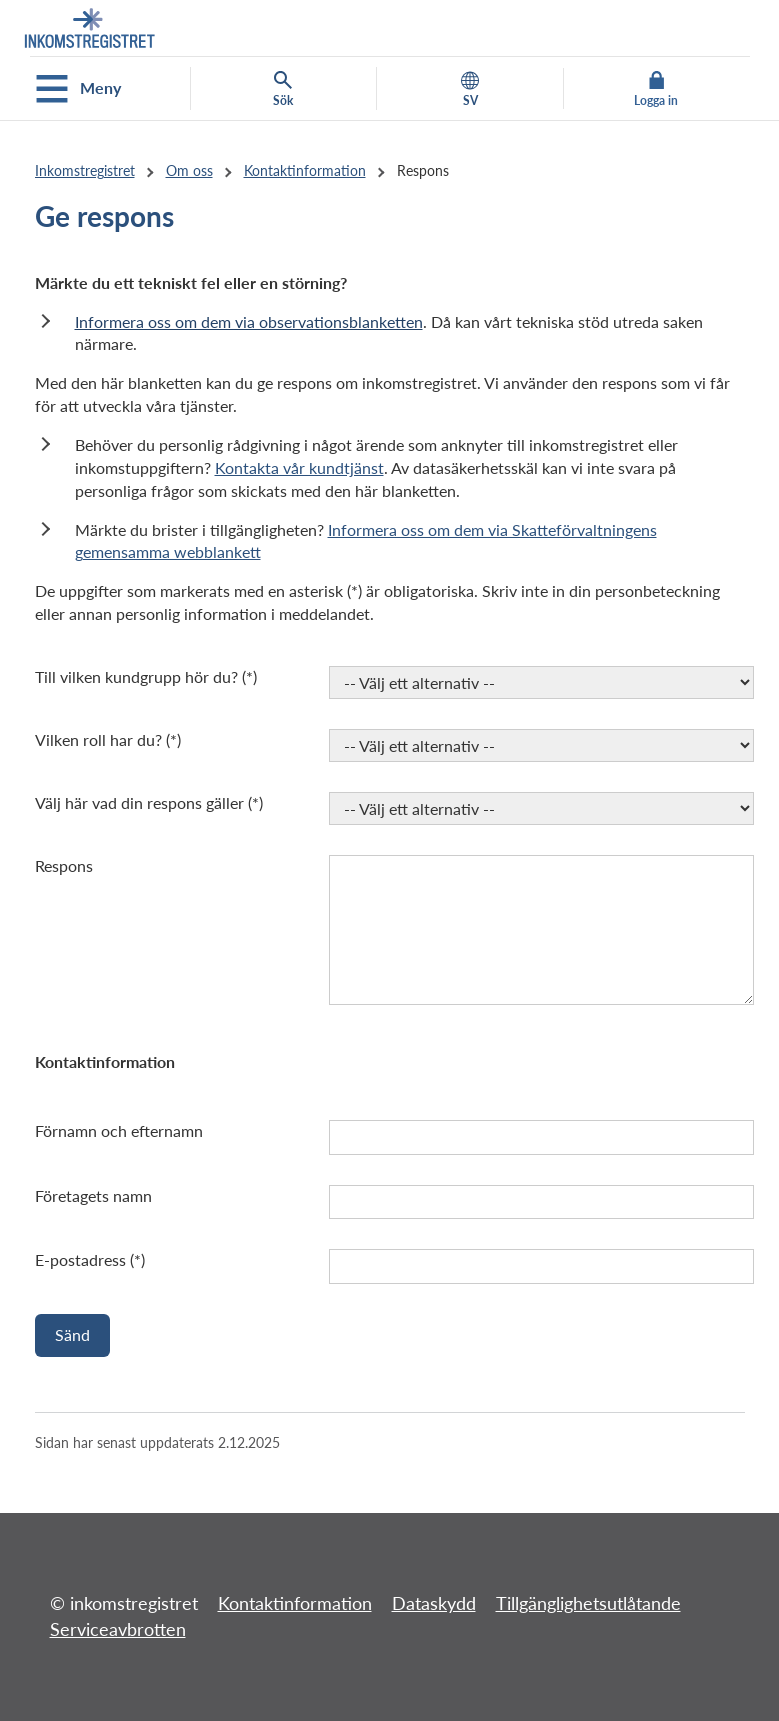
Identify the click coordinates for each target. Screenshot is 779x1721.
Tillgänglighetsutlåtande (588, 1603)
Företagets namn (93, 1195)
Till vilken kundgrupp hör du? (136, 676)
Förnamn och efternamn (119, 1130)
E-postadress (80, 1259)
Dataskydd (434, 1603)
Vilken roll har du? (98, 739)
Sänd (72, 1334)
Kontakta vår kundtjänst (299, 467)
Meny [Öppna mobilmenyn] (78, 89)
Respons (64, 865)
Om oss (189, 170)
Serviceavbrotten (118, 1629)
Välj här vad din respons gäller (139, 802)
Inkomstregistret (85, 170)
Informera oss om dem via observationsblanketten (249, 321)
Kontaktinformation (305, 170)
